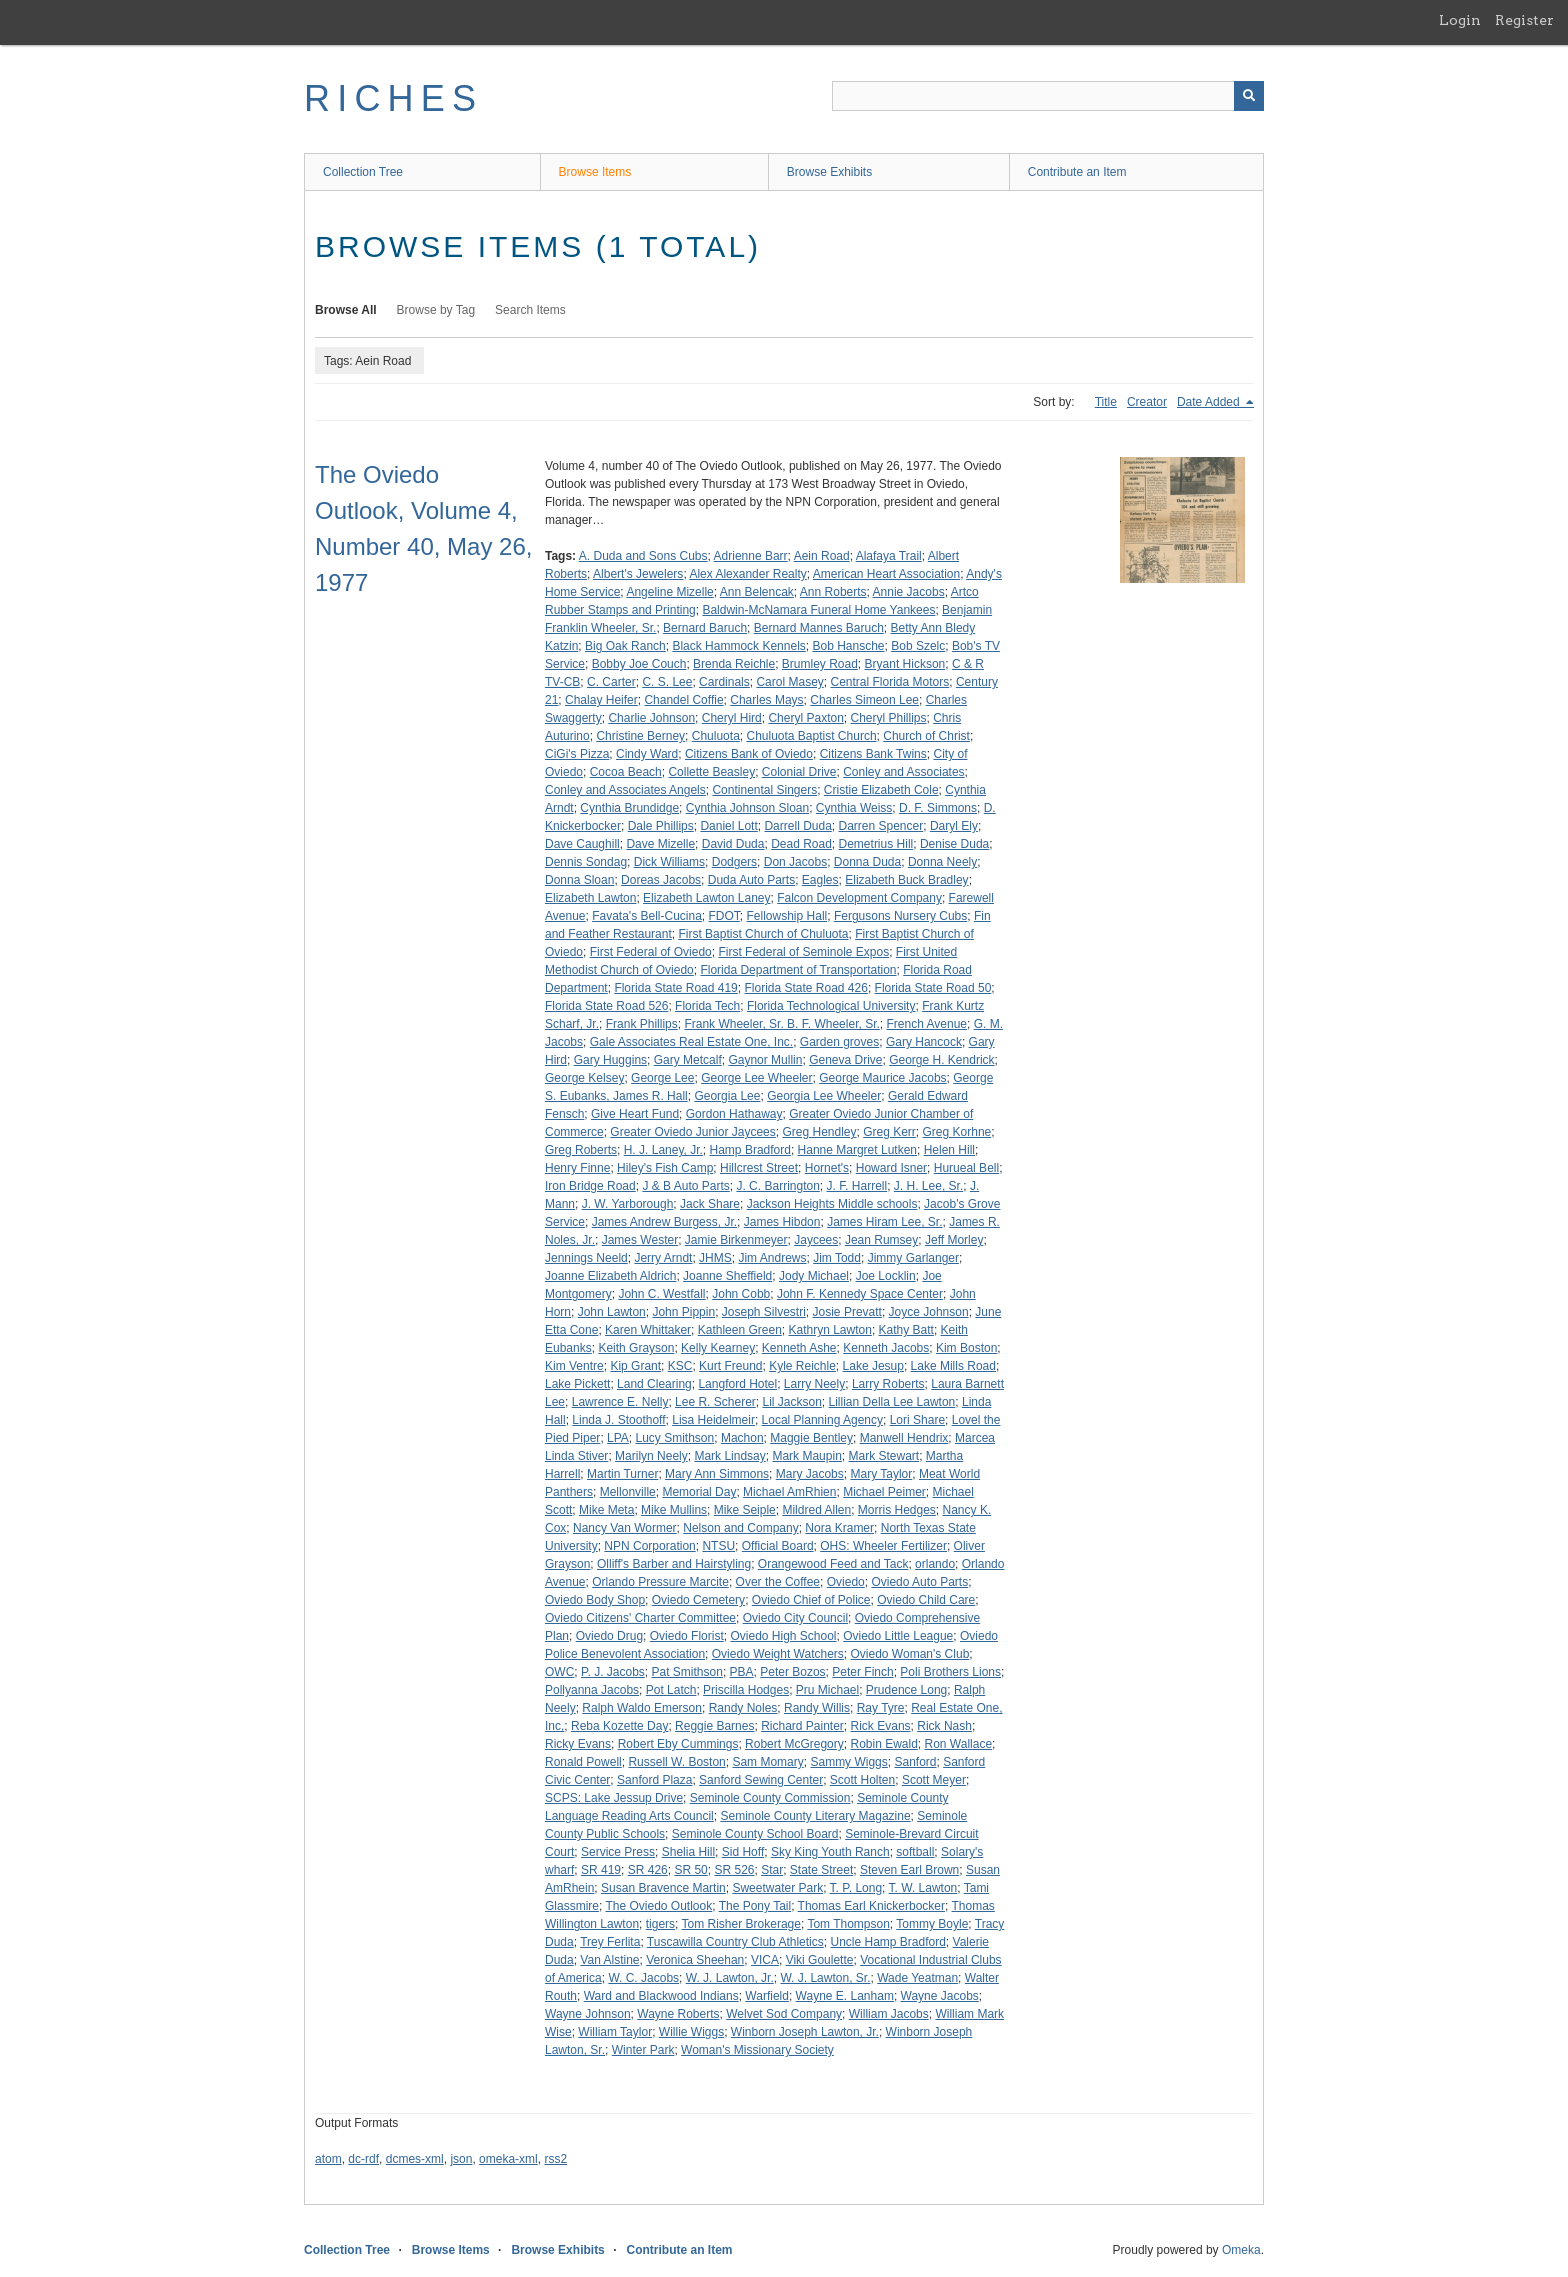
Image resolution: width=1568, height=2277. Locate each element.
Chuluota (716, 736)
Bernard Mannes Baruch (819, 628)
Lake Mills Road (953, 1366)
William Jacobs (889, 2014)
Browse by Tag (436, 310)
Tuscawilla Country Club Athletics (735, 1942)
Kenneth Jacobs (886, 1348)
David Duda (733, 844)
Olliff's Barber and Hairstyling (674, 1564)
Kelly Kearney (718, 1348)
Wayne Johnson (588, 2014)
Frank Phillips (642, 1024)
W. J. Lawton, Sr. (825, 1978)
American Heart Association (886, 574)
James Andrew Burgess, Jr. (664, 1222)
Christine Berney (640, 736)
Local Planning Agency (822, 1420)
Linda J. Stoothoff (618, 1420)
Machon (742, 1438)
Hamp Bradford (750, 1150)
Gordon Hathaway (734, 1114)
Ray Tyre (881, 1708)
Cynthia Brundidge (629, 808)
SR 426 (648, 1870)
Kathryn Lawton (830, 1330)
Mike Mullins (674, 1510)
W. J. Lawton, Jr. (730, 1978)
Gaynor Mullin (765, 1060)
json (461, 2159)
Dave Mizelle (660, 844)
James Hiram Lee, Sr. (884, 1222)
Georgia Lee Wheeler (824, 1096)
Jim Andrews (772, 1258)
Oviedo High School (783, 1636)
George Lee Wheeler (756, 1078)
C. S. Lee (667, 682)
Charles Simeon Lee (864, 700)
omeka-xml (508, 2159)
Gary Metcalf (688, 1060)
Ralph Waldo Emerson (642, 1708)
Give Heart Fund (635, 1114)
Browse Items (595, 172)
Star (772, 1870)
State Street (821, 1870)
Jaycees (816, 1240)
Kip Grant (635, 1366)
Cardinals (724, 682)
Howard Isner (891, 1168)
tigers (660, 1924)
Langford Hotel (737, 1384)
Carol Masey (789, 682)
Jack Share (710, 1204)
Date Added (1210, 402)
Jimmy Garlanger (913, 1258)
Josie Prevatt (847, 1312)
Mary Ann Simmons (717, 1474)
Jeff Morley (954, 1240)
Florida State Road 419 (675, 988)
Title (1106, 402)
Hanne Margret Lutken (857, 1150)
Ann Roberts (833, 592)
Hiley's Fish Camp (665, 1168)
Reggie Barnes (714, 1726)
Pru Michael (827, 1690)
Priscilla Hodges (746, 1690)
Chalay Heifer (601, 700)
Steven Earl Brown (909, 1870)
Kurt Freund (730, 1366)
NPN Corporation (649, 1546)
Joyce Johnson (929, 1312)
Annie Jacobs (909, 592)
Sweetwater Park (777, 1888)
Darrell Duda (797, 826)
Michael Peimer (884, 1492)
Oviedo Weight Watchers (778, 1654)
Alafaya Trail (889, 556)
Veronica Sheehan (695, 1960)
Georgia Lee (727, 1096)
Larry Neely (814, 1384)
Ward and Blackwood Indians (661, 1996)
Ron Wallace (959, 1744)
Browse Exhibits (829, 172)
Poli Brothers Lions (950, 1672)
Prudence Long (906, 1690)
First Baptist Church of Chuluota (763, 934)
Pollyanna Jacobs (592, 1690)
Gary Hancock (924, 1042)
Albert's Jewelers (638, 574)
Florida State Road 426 (805, 988)
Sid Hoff (743, 1852)
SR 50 (690, 1870)
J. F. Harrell (857, 1186)
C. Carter (611, 682)
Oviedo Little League (898, 1636)
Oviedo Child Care (926, 1600)
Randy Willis (817, 1708)
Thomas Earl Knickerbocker (871, 1906)
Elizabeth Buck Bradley (906, 880)
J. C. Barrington (777, 1186)
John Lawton (612, 1312)
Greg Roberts (581, 1150)
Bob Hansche (848, 646)
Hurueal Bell (966, 1168)
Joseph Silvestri (764, 1312)
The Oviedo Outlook (658, 1906)
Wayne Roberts (678, 2014)
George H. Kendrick (941, 1060)
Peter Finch (862, 1672)
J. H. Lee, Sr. (928, 1186)
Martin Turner (622, 1474)
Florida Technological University (831, 1006)
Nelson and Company (740, 1528)
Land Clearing (654, 1384)
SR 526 (734, 1870)
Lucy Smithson (675, 1438)
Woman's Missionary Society (757, 2050)
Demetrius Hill (876, 844)
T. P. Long (856, 1888)
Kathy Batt (906, 1330)
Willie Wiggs (691, 2032)
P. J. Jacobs (613, 1672)
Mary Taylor (881, 1474)
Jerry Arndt (663, 1258)
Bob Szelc (918, 646)
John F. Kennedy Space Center (860, 1294)
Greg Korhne (957, 1132)
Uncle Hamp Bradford (887, 1942)
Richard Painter (802, 1726)
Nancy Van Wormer (625, 1528)
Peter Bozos (792, 1672)
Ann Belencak (757, 592)
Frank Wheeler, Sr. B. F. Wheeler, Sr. (781, 1024)
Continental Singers (764, 790)
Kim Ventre (574, 1366)
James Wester (640, 1240)
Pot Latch (671, 1690)
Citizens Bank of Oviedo (749, 754)
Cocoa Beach (626, 772)
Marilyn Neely (651, 1456)
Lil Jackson (791, 1402)
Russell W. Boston (676, 1762)
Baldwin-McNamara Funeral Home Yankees (818, 610)
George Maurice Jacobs (882, 1078)
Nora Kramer (839, 1528)
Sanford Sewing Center (761, 1780)
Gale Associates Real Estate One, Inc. (691, 1042)
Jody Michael (814, 1276)
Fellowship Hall (787, 916)
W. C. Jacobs (643, 1978)
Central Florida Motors (889, 682)
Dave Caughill (582, 844)
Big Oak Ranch (625, 646)
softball (915, 1852)
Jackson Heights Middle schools (832, 1204)
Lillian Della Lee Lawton (892, 1402)
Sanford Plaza (654, 1780)
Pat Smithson (687, 1672)
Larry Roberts (888, 1384)
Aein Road (822, 556)
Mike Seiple (745, 1510)
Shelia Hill (688, 1852)
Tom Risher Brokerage (741, 1924)
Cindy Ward (647, 754)
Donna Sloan (579, 880)
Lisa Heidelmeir (713, 1420)
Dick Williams (669, 862)
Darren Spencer (880, 826)
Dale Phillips (661, 826)
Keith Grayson (636, 1348)
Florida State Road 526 (606, 1006)
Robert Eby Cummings (678, 1744)
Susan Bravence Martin (663, 1888)
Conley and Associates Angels (625, 790)
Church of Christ (926, 736)
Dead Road (801, 844)
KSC (680, 1366)
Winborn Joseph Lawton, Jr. (805, 2032)
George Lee (662, 1078)
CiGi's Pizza (577, 754)
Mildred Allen (816, 1510)
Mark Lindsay (729, 1456)
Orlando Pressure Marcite (660, 1582)
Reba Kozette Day (619, 1726)
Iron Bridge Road (590, 1186)
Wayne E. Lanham (845, 1996)
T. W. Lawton (923, 1888)
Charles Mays (766, 700)
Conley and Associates (903, 772)
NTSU (718, 1546)
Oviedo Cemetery (698, 1600)
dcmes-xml (415, 2159)
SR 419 (601, 1870)
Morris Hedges (897, 1510)
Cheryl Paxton (805, 718)
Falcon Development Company (859, 898)
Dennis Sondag (586, 862)
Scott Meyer (934, 1780)
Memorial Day (699, 1492)
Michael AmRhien (789, 1492)
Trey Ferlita (610, 1942)
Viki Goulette (820, 1960)
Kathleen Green (740, 1330)
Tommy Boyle (932, 1924)
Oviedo (846, 1582)
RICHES (393, 98)
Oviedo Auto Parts (919, 1582)
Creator (1147, 402)
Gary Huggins (610, 1060)
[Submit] (1249, 96)
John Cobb (741, 1294)
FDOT (724, 916)
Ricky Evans (578, 1744)
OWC (559, 1672)
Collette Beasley (711, 772)
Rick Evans (881, 1726)
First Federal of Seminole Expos (803, 952)
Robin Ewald (883, 1744)
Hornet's (827, 1168)
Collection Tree (363, 172)
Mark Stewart (883, 1456)
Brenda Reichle (734, 664)
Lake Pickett (577, 1384)
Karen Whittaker (648, 1330)
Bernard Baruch (705, 628)
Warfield (767, 1996)
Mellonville (628, 1492)
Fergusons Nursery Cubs (900, 916)
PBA (742, 1672)
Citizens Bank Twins (873, 754)
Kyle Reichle (802, 1366)
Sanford (915, 1762)
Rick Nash (944, 1726)
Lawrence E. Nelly (620, 1402)
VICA (765, 1960)
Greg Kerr (889, 1132)
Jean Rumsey (881, 1240)
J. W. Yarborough (628, 1204)
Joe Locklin (886, 1276)
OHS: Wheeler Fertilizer (883, 1546)
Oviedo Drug (609, 1636)
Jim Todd (837, 1258)
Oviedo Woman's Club (910, 1654)
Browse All (346, 310)
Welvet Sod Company (784, 2014)
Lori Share (917, 1420)
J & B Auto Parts (685, 1186)
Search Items (530, 310)
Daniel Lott (728, 826)
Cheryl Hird (732, 718)
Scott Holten (862, 1780)
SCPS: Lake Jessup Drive (614, 1798)
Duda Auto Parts (751, 880)
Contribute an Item (1077, 172)
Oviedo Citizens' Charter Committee (640, 1618)
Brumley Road (820, 664)
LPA (618, 1438)
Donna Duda (867, 862)
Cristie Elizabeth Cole (881, 790)
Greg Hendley (819, 1132)
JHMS (715, 1258)
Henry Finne (577, 1168)
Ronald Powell (583, 1762)
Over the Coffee (778, 1582)
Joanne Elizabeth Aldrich (610, 1276)
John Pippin (683, 1312)
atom (328, 2159)
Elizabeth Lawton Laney (706, 898)
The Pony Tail (755, 1906)
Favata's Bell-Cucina (647, 916)
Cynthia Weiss (854, 808)
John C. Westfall (661, 1294)
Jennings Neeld (586, 1258)
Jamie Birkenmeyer (736, 1240)
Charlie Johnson (651, 718)
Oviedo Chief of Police (811, 1600)
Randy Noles (743, 1708)
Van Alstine (609, 1960)
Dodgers (734, 862)
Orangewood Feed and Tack (833, 1564)
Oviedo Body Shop (595, 1600)
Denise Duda (954, 844)
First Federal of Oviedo (651, 952)
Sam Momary (767, 1762)
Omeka (1241, 2250)
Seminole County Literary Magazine (815, 1816)
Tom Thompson (848, 1924)
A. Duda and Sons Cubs (643, 556)
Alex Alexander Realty (747, 574)
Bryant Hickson (905, 664)
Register (1524, 20)
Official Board (778, 1546)
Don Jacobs (795, 862)
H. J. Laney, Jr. (663, 1150)
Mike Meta (606, 1510)
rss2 (555, 2159)
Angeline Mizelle (669, 592)
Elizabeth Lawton (590, 898)
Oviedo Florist (687, 1636)
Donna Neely (942, 862)
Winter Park (643, 2050)
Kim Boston (966, 1348)
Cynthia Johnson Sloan (747, 808)
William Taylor (615, 2032)
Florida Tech (707, 1006)
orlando (935, 1564)
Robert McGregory (794, 1744)
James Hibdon (782, 1222)
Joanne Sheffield (727, 1276)
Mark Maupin (806, 1456)
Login (1460, 20)
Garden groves (839, 1042)
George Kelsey (584, 1078)
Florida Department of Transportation (798, 970)
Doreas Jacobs (661, 880)
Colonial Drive (799, 772)
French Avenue (926, 1024)
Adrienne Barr (751, 556)
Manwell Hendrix (904, 1438)
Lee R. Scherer (715, 1402)
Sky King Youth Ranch (830, 1852)
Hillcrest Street (759, 1168)
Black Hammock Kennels (738, 646)
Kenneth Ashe (799, 1348)
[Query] (1048, 96)
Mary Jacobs (810, 1474)
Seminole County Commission (770, 1798)
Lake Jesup (873, 1366)
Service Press (618, 1852)
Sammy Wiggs (848, 1762)
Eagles (820, 880)
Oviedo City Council (795, 1618)
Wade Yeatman (917, 1978)
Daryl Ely (954, 826)
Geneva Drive (845, 1060)
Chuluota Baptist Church (811, 736)
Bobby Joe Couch (639, 664)
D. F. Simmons (938, 808)
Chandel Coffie (683, 700)
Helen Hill (949, 1150)
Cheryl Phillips (889, 718)
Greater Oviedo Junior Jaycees (692, 1132)
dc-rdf (363, 2159)
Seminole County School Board (755, 1834)
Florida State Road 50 (933, 988)
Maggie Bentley (811, 1438)
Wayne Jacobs (940, 1996)
